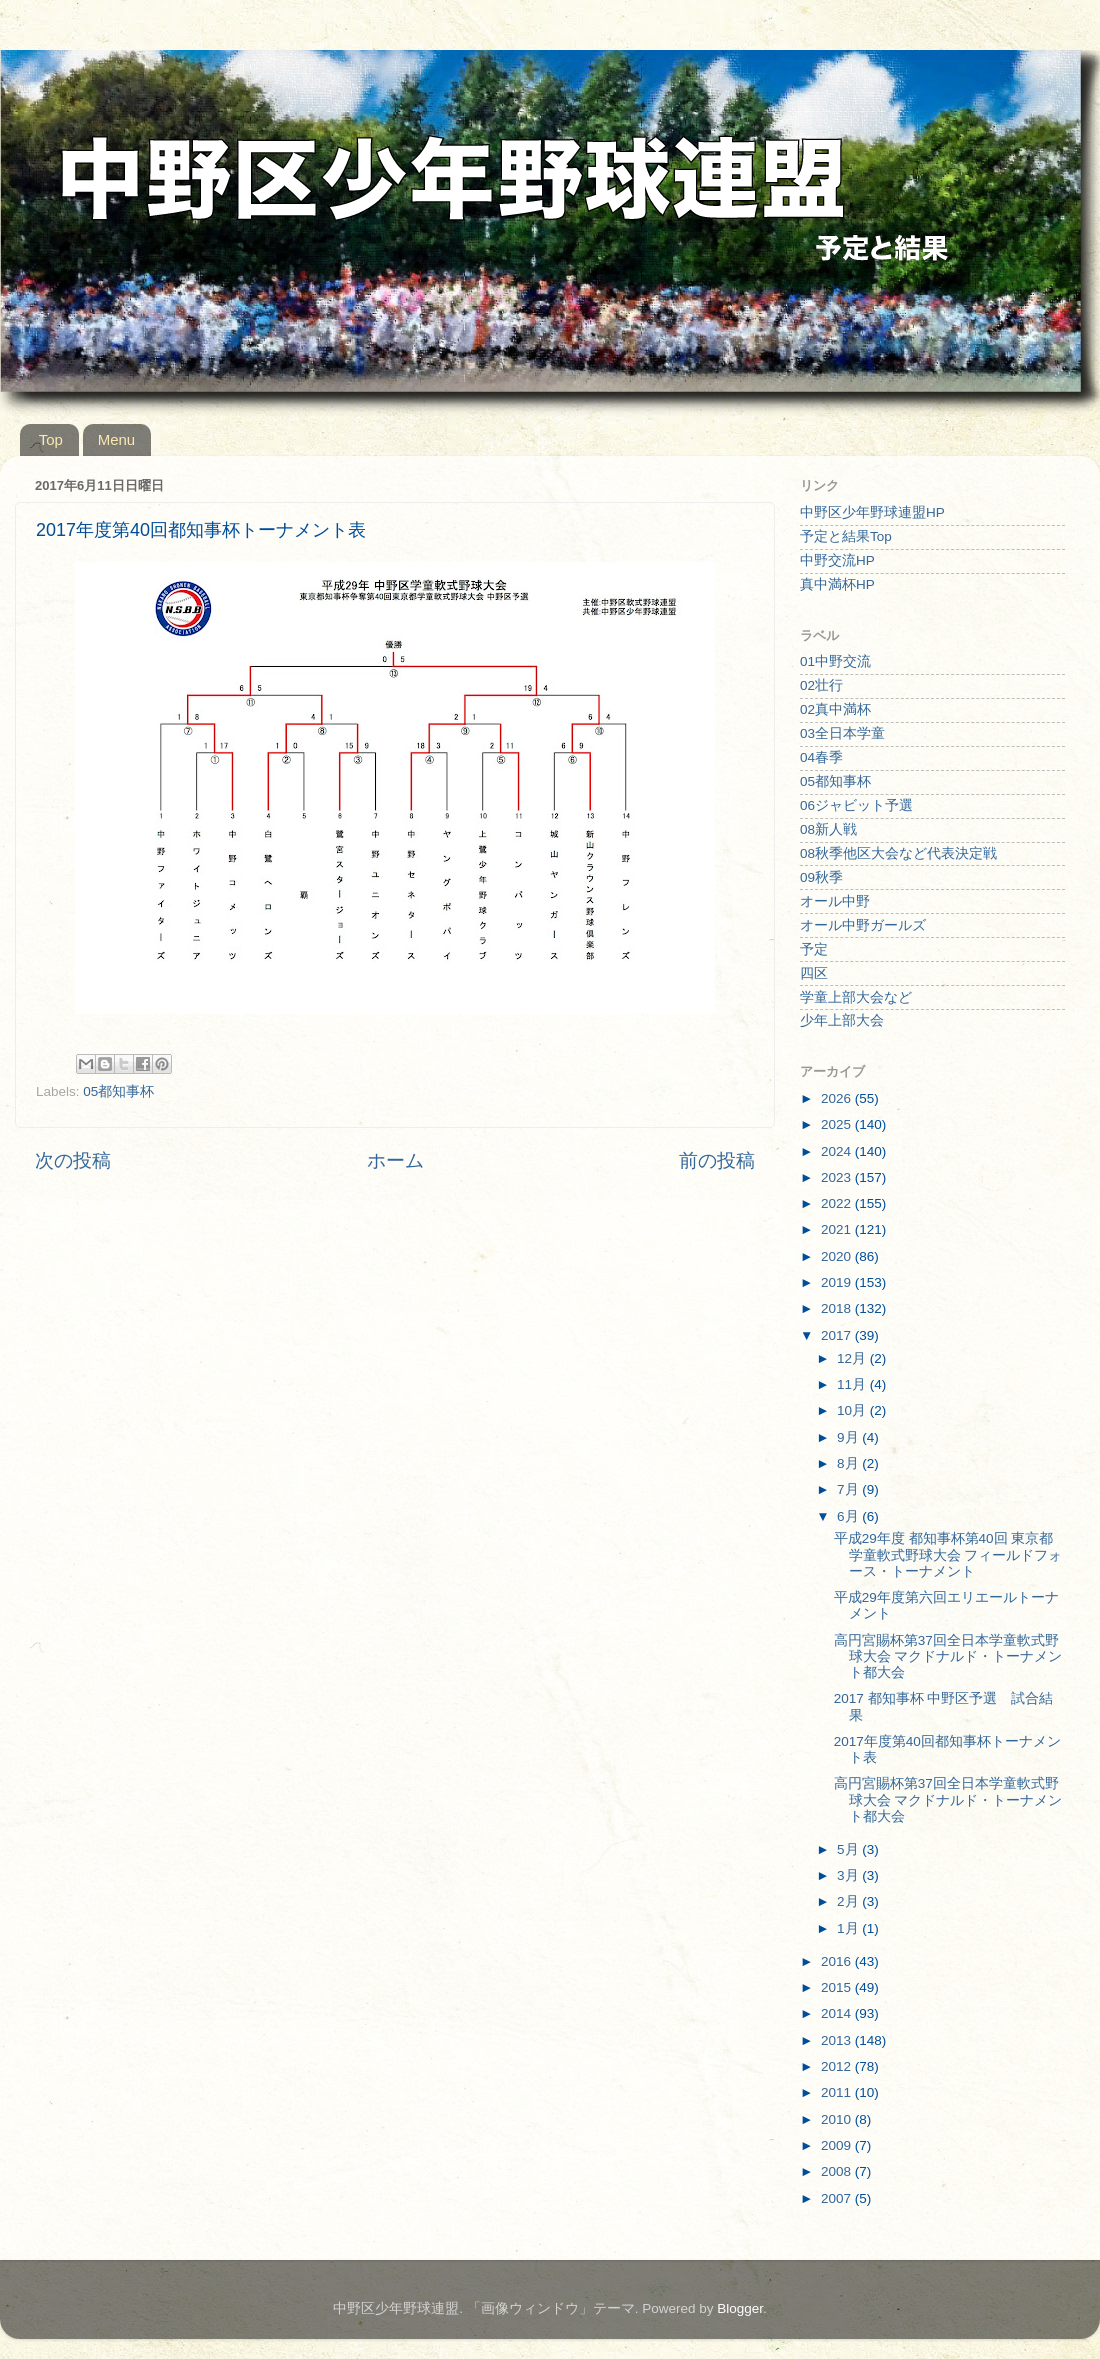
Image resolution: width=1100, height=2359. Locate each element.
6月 (849, 1516)
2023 (838, 1177)
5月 (849, 1849)
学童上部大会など (856, 997)
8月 (849, 1463)
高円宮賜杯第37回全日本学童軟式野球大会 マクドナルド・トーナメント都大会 (948, 1656)
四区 (814, 973)
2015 (838, 1987)
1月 (849, 1928)
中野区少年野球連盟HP (872, 512)
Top (51, 439)
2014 (838, 2013)
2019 (838, 1282)
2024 (838, 1151)
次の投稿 (73, 1160)
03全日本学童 (842, 733)
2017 (838, 1335)
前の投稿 (717, 1160)
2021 (838, 1229)
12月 (853, 1358)
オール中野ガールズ (863, 925)
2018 (838, 1308)
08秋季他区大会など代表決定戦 (898, 853)
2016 (838, 1961)
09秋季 (821, 877)
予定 (814, 949)
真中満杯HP (837, 584)
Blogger (740, 2308)
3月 (849, 1875)
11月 (853, 1384)
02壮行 (821, 685)
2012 (838, 2066)
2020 (838, 1256)
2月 (849, 1901)
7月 (849, 1489)
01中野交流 (835, 661)
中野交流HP (837, 560)
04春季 (821, 757)
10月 (853, 1410)
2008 (838, 2171)
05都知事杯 (118, 1091)
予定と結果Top (846, 536)
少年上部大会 (842, 1020)
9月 (849, 1437)
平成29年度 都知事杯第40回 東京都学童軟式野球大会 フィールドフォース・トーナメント (948, 1554)
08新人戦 (828, 829)
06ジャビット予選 (856, 805)
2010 (838, 2119)
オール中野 (835, 901)
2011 (838, 2092)
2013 (838, 2040)
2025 (838, 1124)
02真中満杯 (835, 709)
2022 (838, 1203)
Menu (117, 439)
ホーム (395, 1160)
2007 (838, 2198)
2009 (838, 2145)
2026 (838, 1098)
